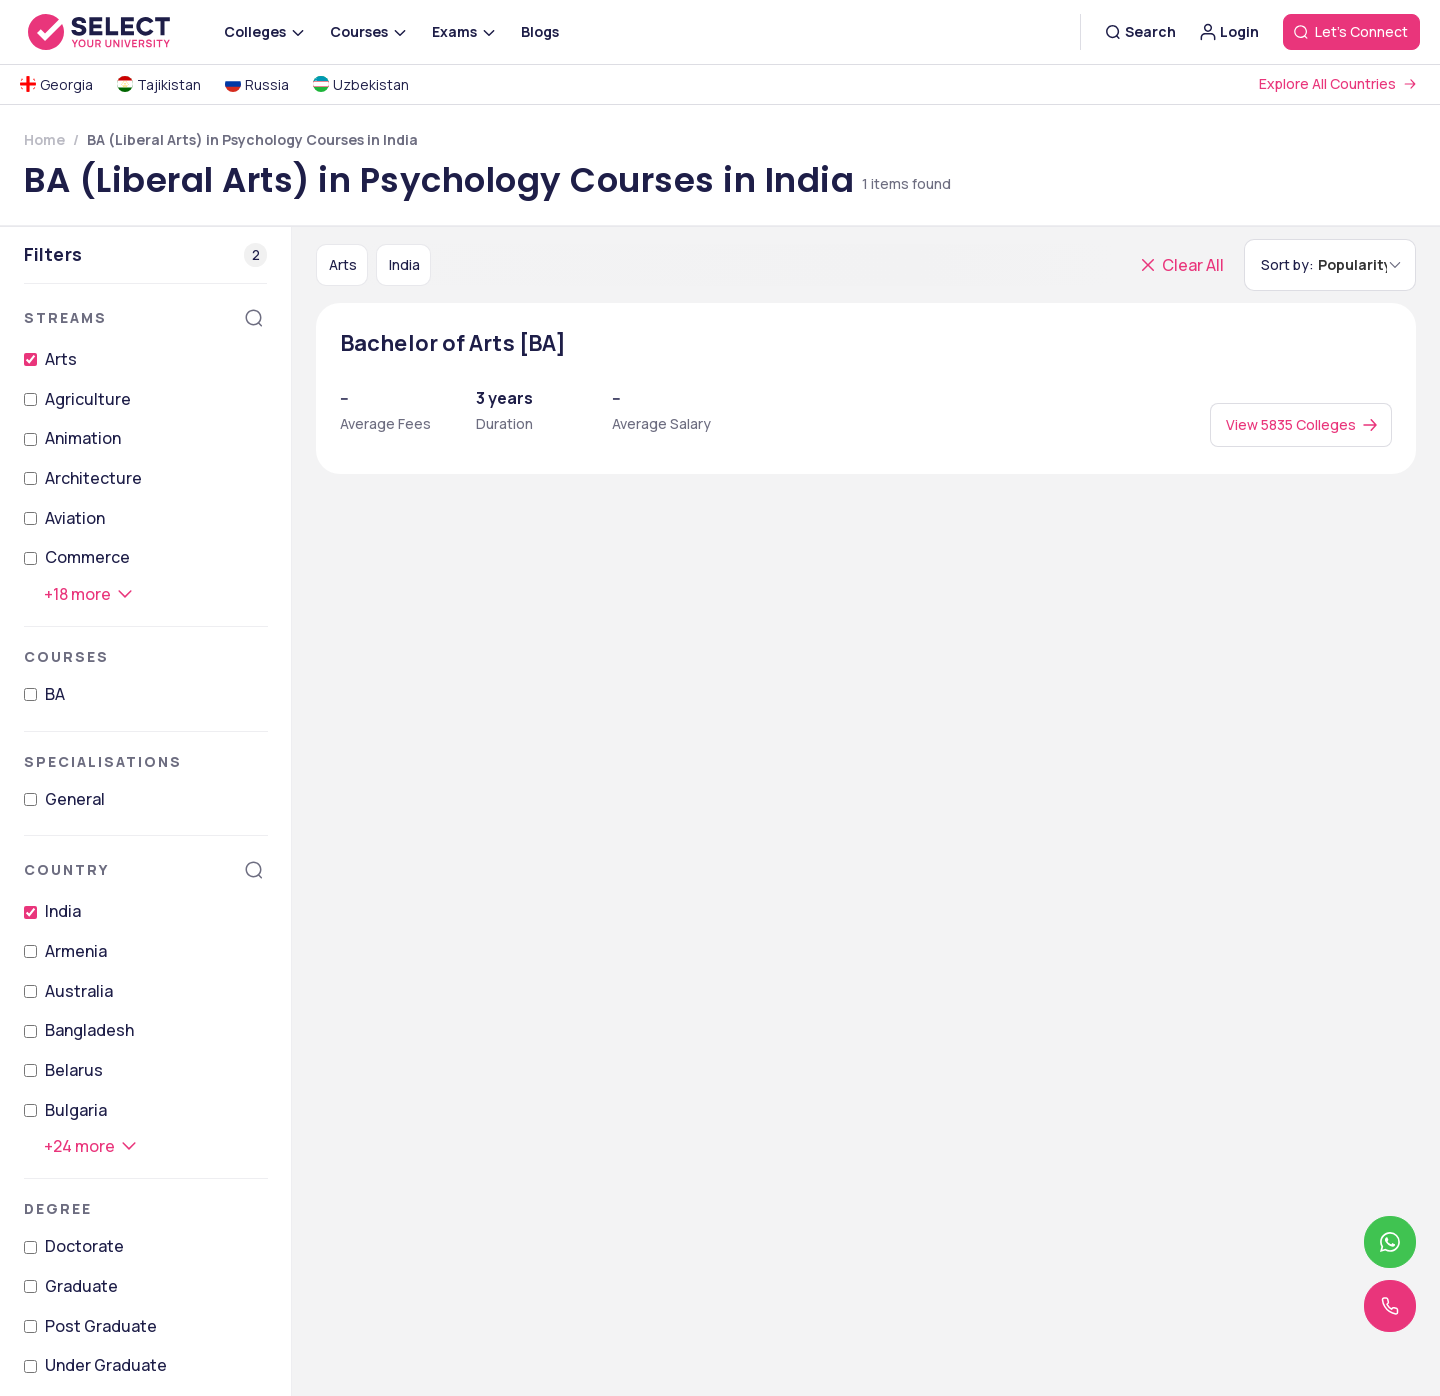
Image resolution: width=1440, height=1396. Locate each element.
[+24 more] (91, 1146)
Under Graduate (106, 1365)
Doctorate (84, 1246)
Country (66, 869)
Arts (61, 359)
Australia (79, 991)
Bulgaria (76, 1110)
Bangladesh (89, 1030)
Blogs (540, 31)
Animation (83, 438)
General (75, 799)
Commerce (87, 557)
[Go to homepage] (120, 32)
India (63, 911)
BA (55, 694)
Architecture (93, 478)
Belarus (74, 1070)
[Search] (254, 318)
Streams (65, 317)
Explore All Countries (1327, 83)
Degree (58, 1208)
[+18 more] (89, 594)
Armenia (76, 951)
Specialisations (103, 761)
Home (44, 139)
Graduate (81, 1286)
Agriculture (88, 399)
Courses (66, 656)
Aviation (75, 518)
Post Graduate (101, 1326)
